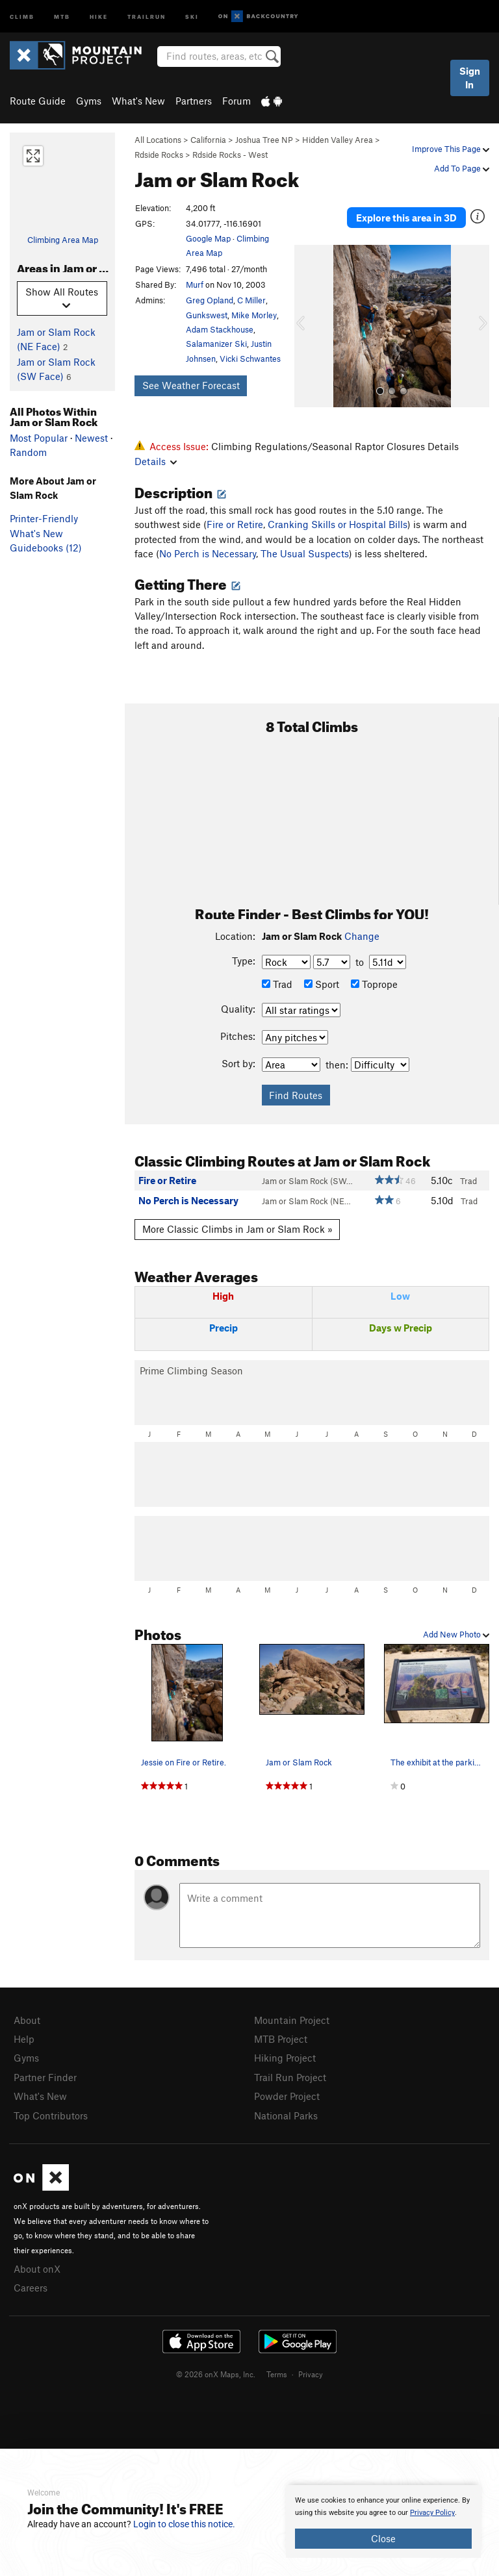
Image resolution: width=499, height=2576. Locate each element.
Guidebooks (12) (46, 547)
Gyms (88, 101)
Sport (321, 984)
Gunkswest (206, 315)
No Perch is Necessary (207, 553)
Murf (194, 284)
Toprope (374, 984)
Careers (30, 2287)
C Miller (251, 300)
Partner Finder (45, 2077)
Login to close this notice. (184, 2524)
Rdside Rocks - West (230, 154)
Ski (192, 16)
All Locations (157, 139)
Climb (22, 16)
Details (155, 461)
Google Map (208, 238)
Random (28, 452)
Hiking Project (285, 2058)
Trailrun (146, 16)
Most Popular (39, 438)
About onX (37, 2269)
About (27, 2020)
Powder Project (287, 2096)
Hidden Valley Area (337, 139)
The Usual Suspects (305, 553)
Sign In (469, 77)
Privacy (310, 2374)
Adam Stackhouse (219, 329)
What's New (138, 101)
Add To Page (461, 168)
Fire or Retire (235, 524)
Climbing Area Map (62, 239)
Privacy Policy (432, 2512)
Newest (91, 438)
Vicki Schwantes (250, 358)
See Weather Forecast (191, 385)
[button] (307, 326)
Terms (276, 2374)
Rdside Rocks (158, 154)
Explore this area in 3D (406, 217)
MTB (62, 16)
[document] (383, 2521)
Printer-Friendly (44, 518)
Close (383, 2538)
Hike (99, 16)
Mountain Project (291, 2020)
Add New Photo (456, 1634)
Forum (236, 101)
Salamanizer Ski (216, 343)
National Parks (286, 2115)
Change (361, 936)
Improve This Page (450, 149)
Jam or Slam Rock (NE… (306, 1201)
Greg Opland (209, 300)
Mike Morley (254, 315)
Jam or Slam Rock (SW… (307, 1181)
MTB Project (280, 2039)
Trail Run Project (290, 2077)
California (208, 139)
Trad (277, 984)
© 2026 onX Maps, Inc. (215, 2374)
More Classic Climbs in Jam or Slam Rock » (237, 1229)
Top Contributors (51, 2115)
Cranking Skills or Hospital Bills (337, 524)
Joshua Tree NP (264, 139)
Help (24, 2039)
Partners (193, 101)
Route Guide (38, 101)
